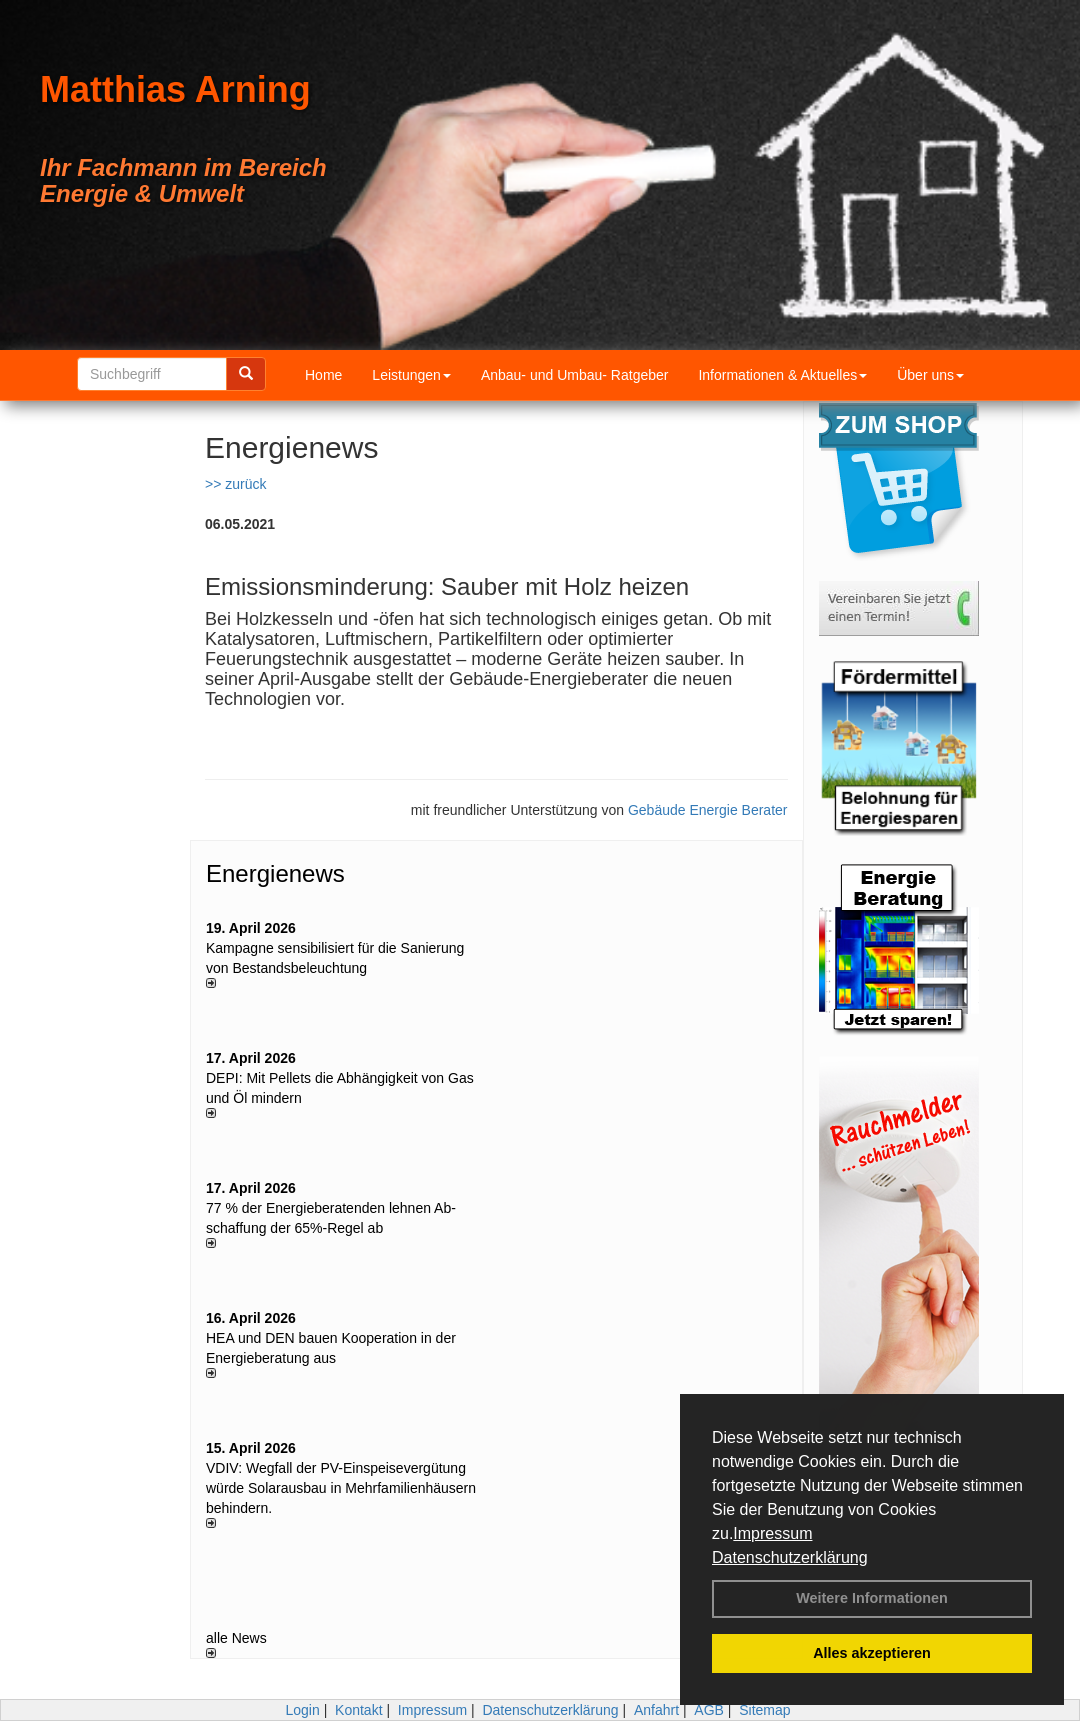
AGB (709, 1710)
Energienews (275, 873)
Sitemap (764, 1710)
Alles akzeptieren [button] (872, 1653)
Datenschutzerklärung (790, 1557)
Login (302, 1710)
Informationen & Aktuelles (782, 375)
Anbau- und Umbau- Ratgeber (575, 375)
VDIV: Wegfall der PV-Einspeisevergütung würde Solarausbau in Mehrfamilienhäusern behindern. (341, 1488)
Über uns (930, 375)
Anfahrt (656, 1710)
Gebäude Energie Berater (708, 810)
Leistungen (411, 375)
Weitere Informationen (872, 1598)
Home (323, 375)
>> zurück (235, 484)
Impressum (772, 1533)
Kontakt (358, 1710)
